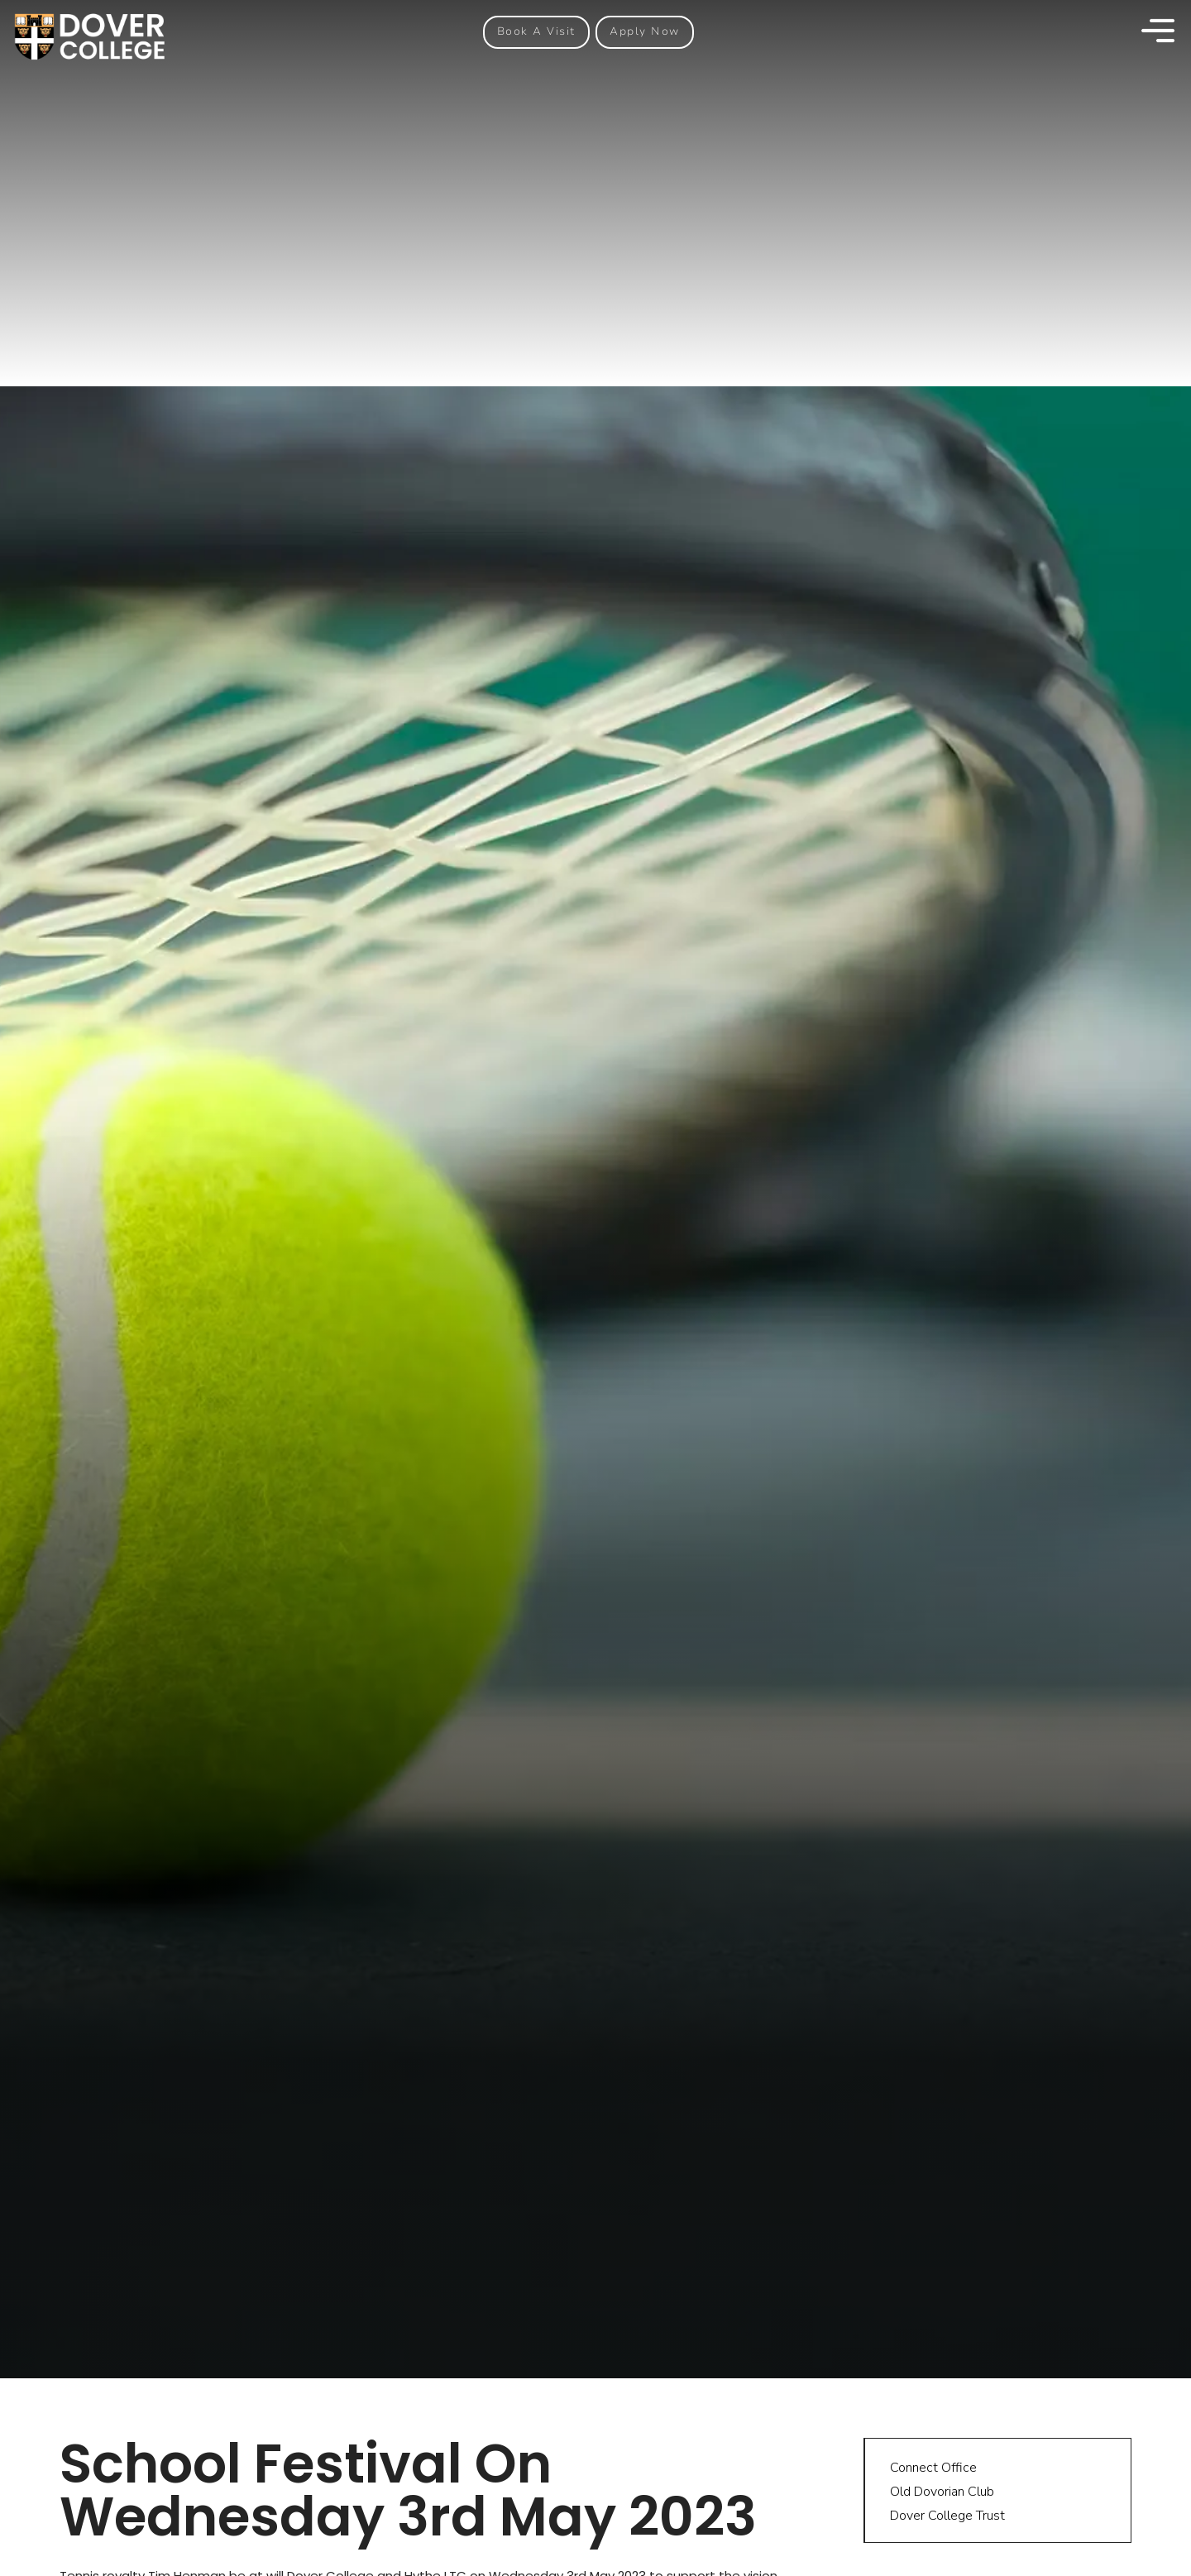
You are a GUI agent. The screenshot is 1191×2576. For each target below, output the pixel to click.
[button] (536, 32)
